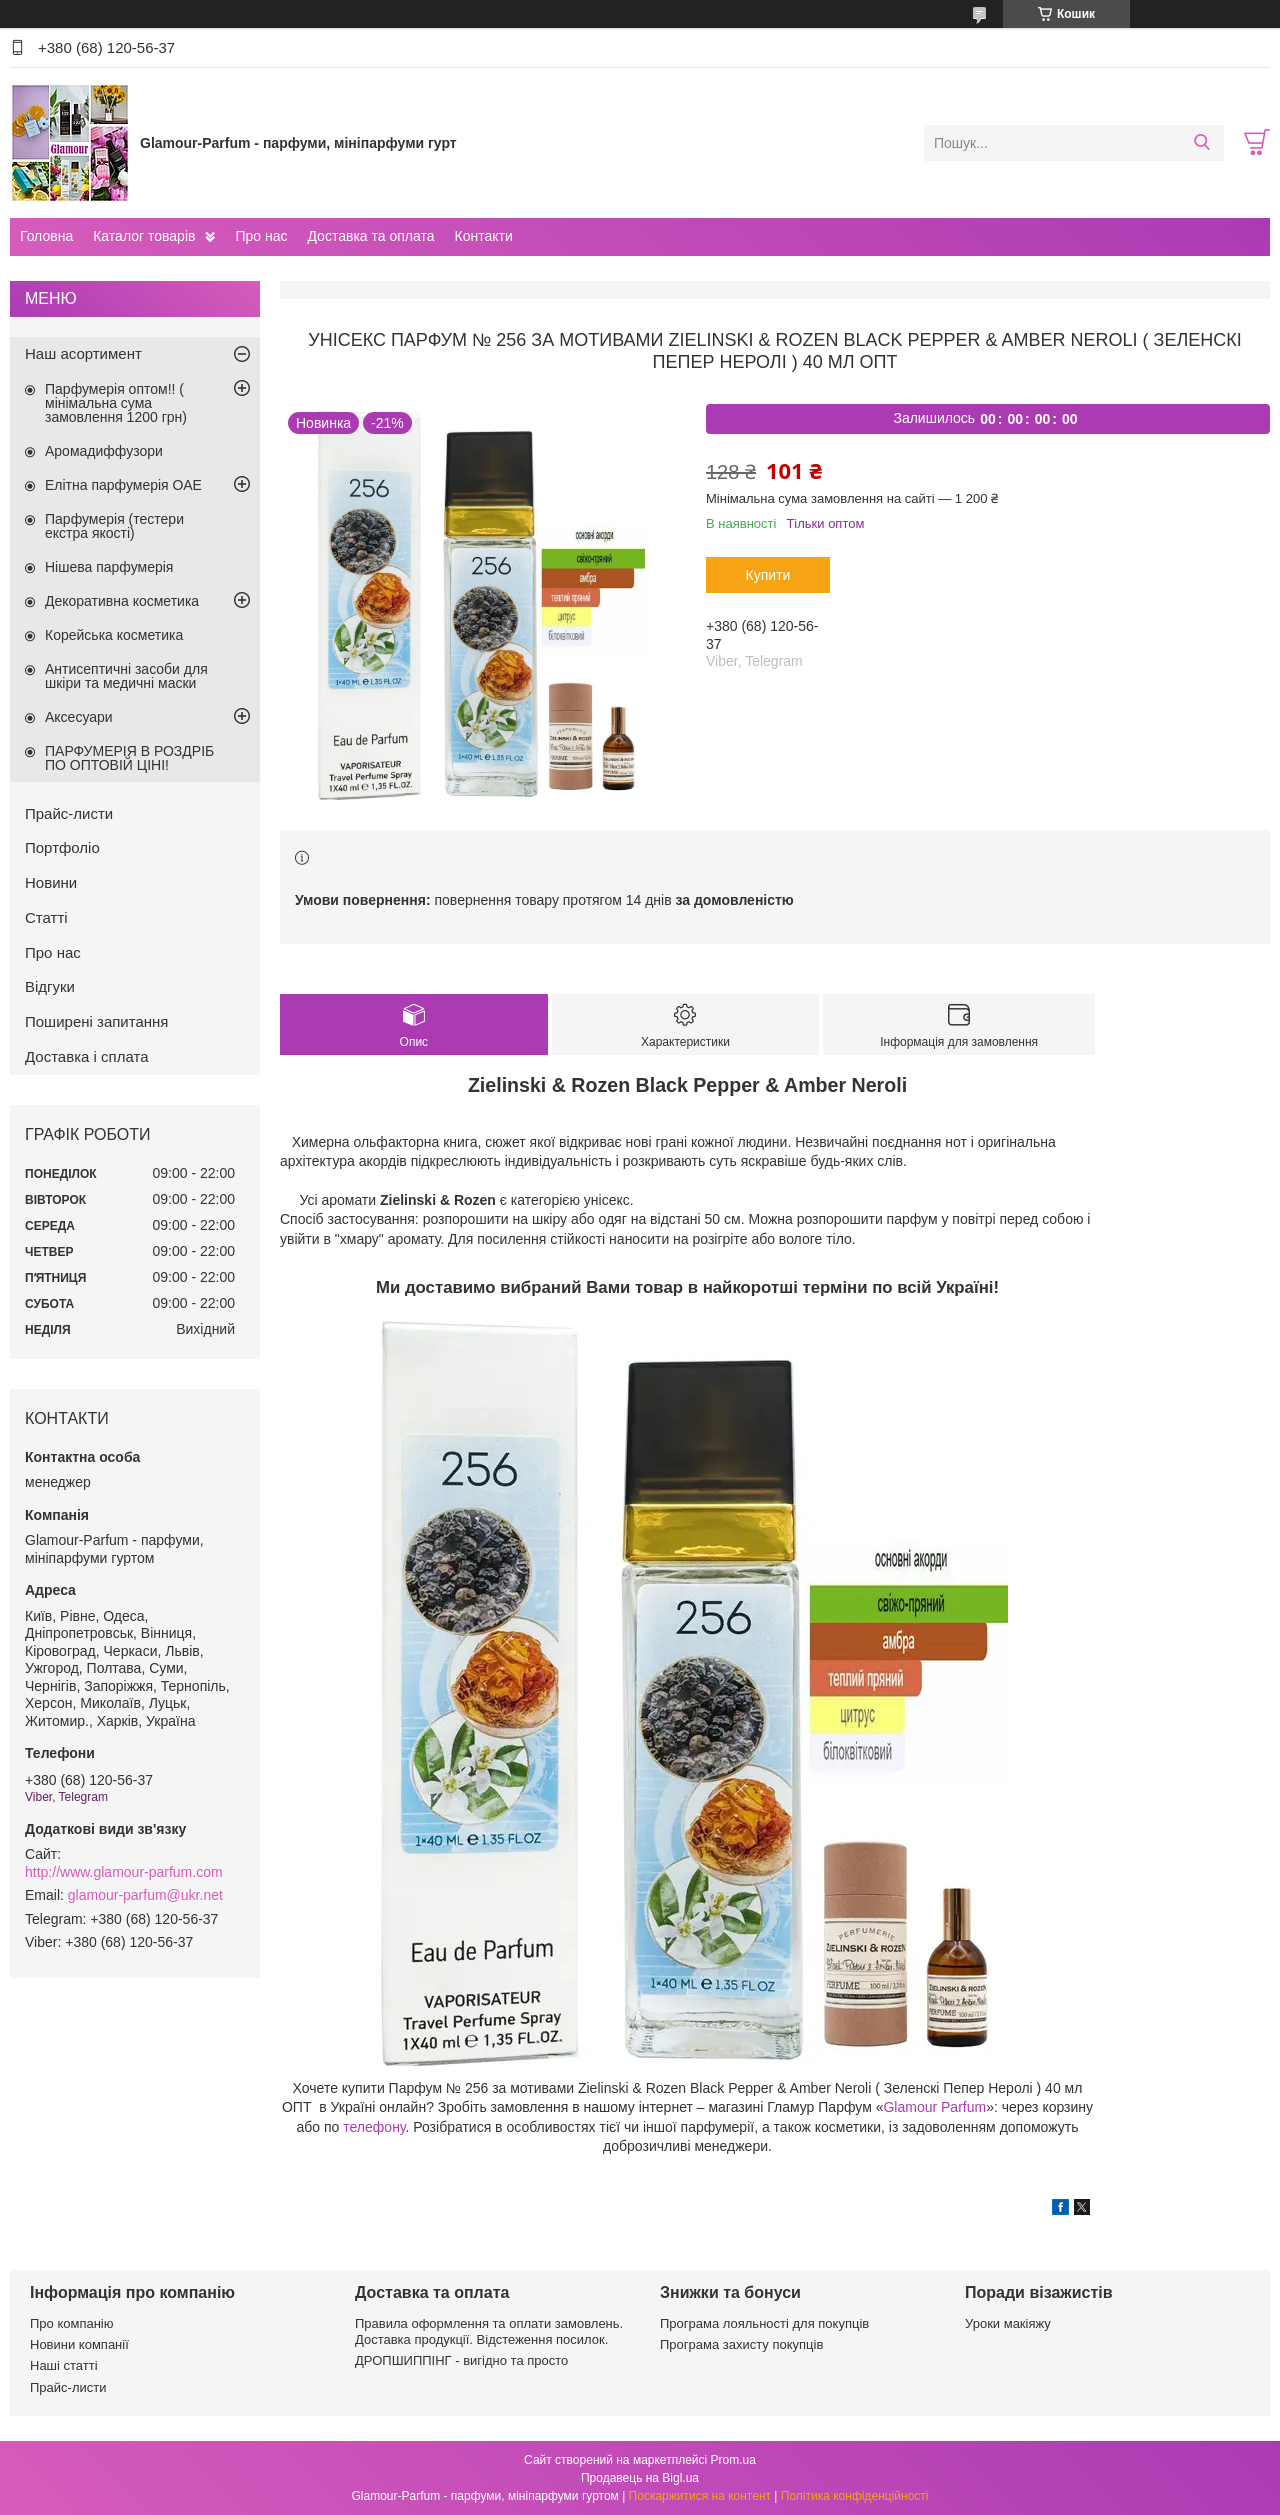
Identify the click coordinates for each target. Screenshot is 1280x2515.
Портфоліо (62, 847)
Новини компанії (79, 2344)
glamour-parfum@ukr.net (145, 1895)
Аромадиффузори (104, 451)
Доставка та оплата (370, 236)
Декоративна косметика (122, 601)
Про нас (261, 236)
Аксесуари (79, 717)
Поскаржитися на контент (700, 2496)
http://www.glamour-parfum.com (124, 1872)
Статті (46, 917)
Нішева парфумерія (109, 567)
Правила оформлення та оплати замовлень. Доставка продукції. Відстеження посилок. (489, 2331)
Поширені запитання (96, 1021)
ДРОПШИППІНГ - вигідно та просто (461, 2360)
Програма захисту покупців (741, 2344)
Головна (46, 236)
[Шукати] (1201, 143)
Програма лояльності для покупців (764, 2323)
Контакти (483, 236)
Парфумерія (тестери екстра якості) (114, 526)
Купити (768, 575)
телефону (374, 2127)
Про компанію (72, 2323)
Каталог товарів (144, 236)
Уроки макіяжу (1008, 2323)
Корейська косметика (114, 635)
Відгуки (50, 986)
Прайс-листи (69, 813)
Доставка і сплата (87, 1056)
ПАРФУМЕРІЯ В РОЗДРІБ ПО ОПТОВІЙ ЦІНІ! (129, 758)
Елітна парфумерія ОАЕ (123, 485)
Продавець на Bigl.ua (640, 2478)
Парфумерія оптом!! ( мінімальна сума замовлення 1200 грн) (116, 403)
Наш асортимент (83, 353)
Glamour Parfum (934, 2107)
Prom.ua (733, 2460)
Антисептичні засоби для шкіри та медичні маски (126, 676)
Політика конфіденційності (855, 2496)
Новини (51, 882)
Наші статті (64, 2365)
